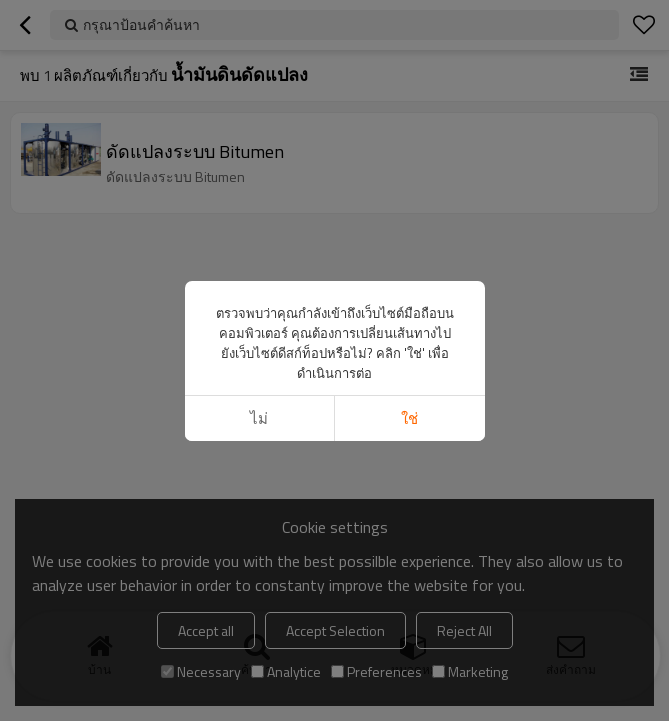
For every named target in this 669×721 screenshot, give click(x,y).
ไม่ (259, 418)
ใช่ (409, 418)
